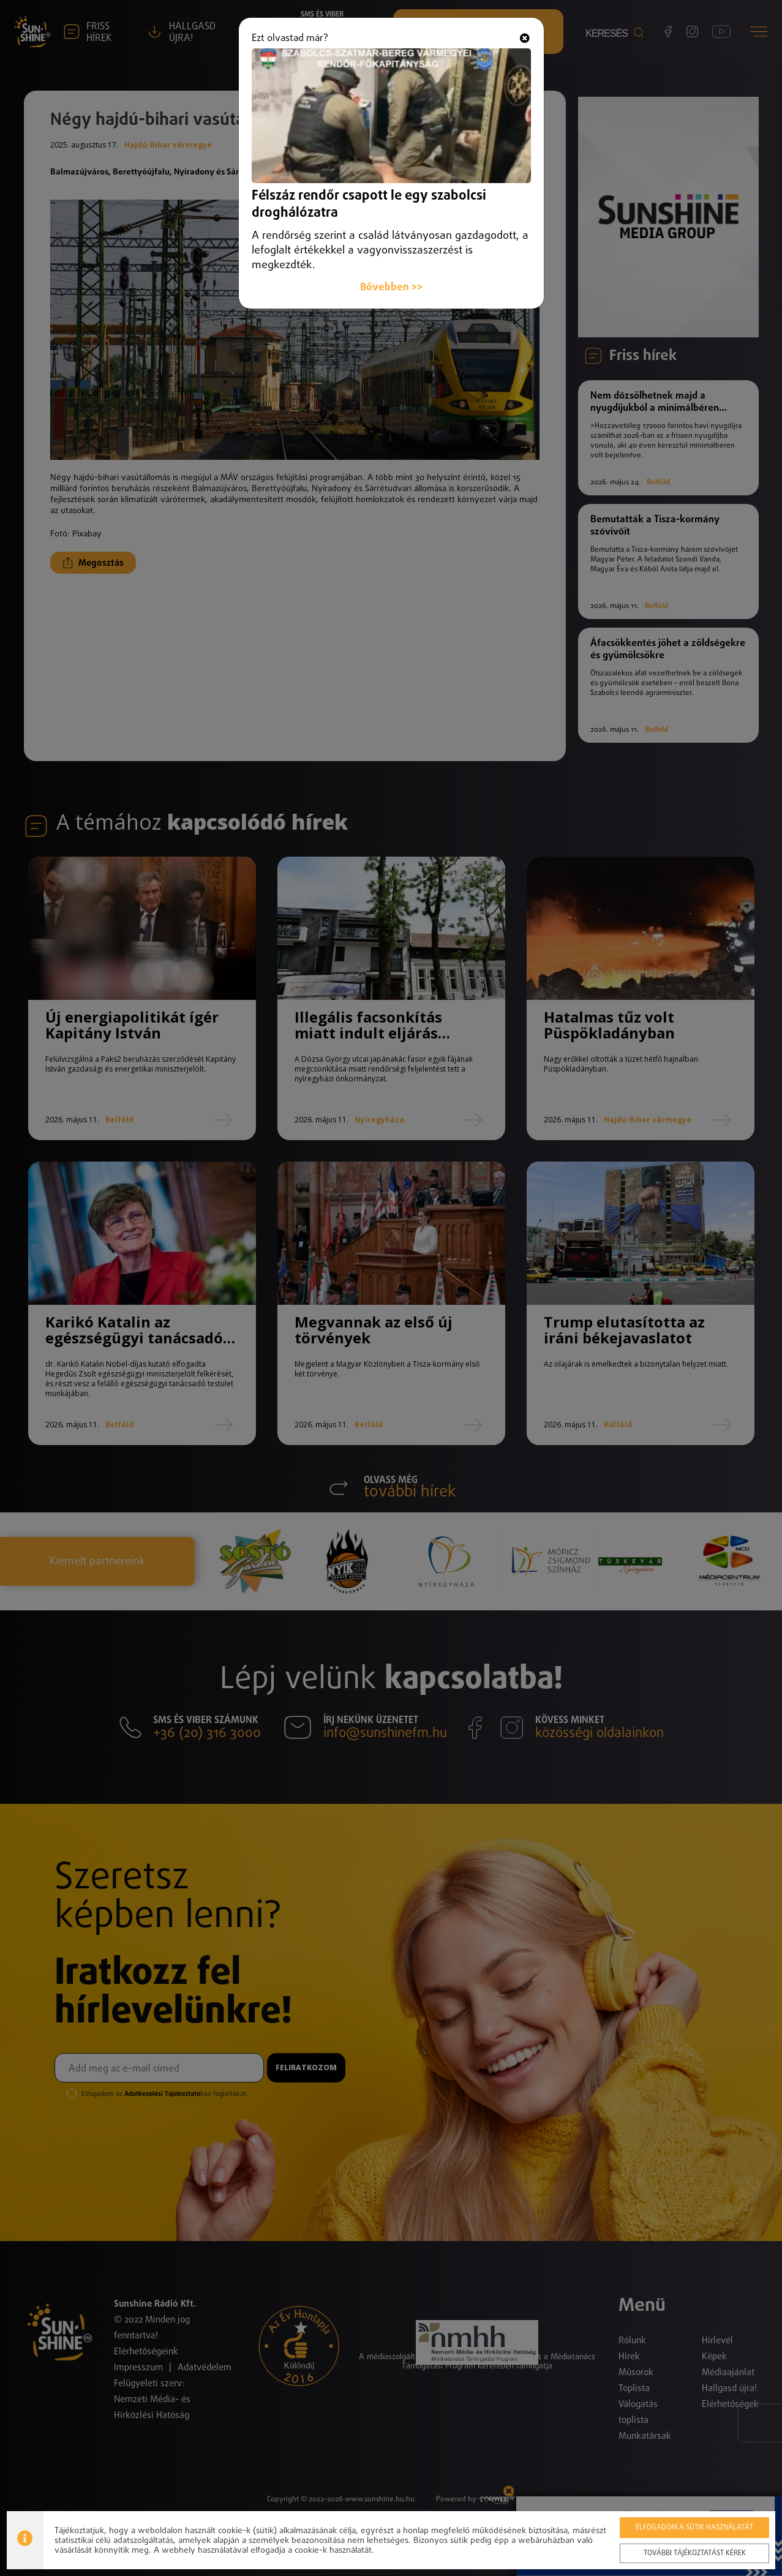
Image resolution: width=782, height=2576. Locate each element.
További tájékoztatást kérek (695, 2553)
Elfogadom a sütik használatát (694, 2527)
